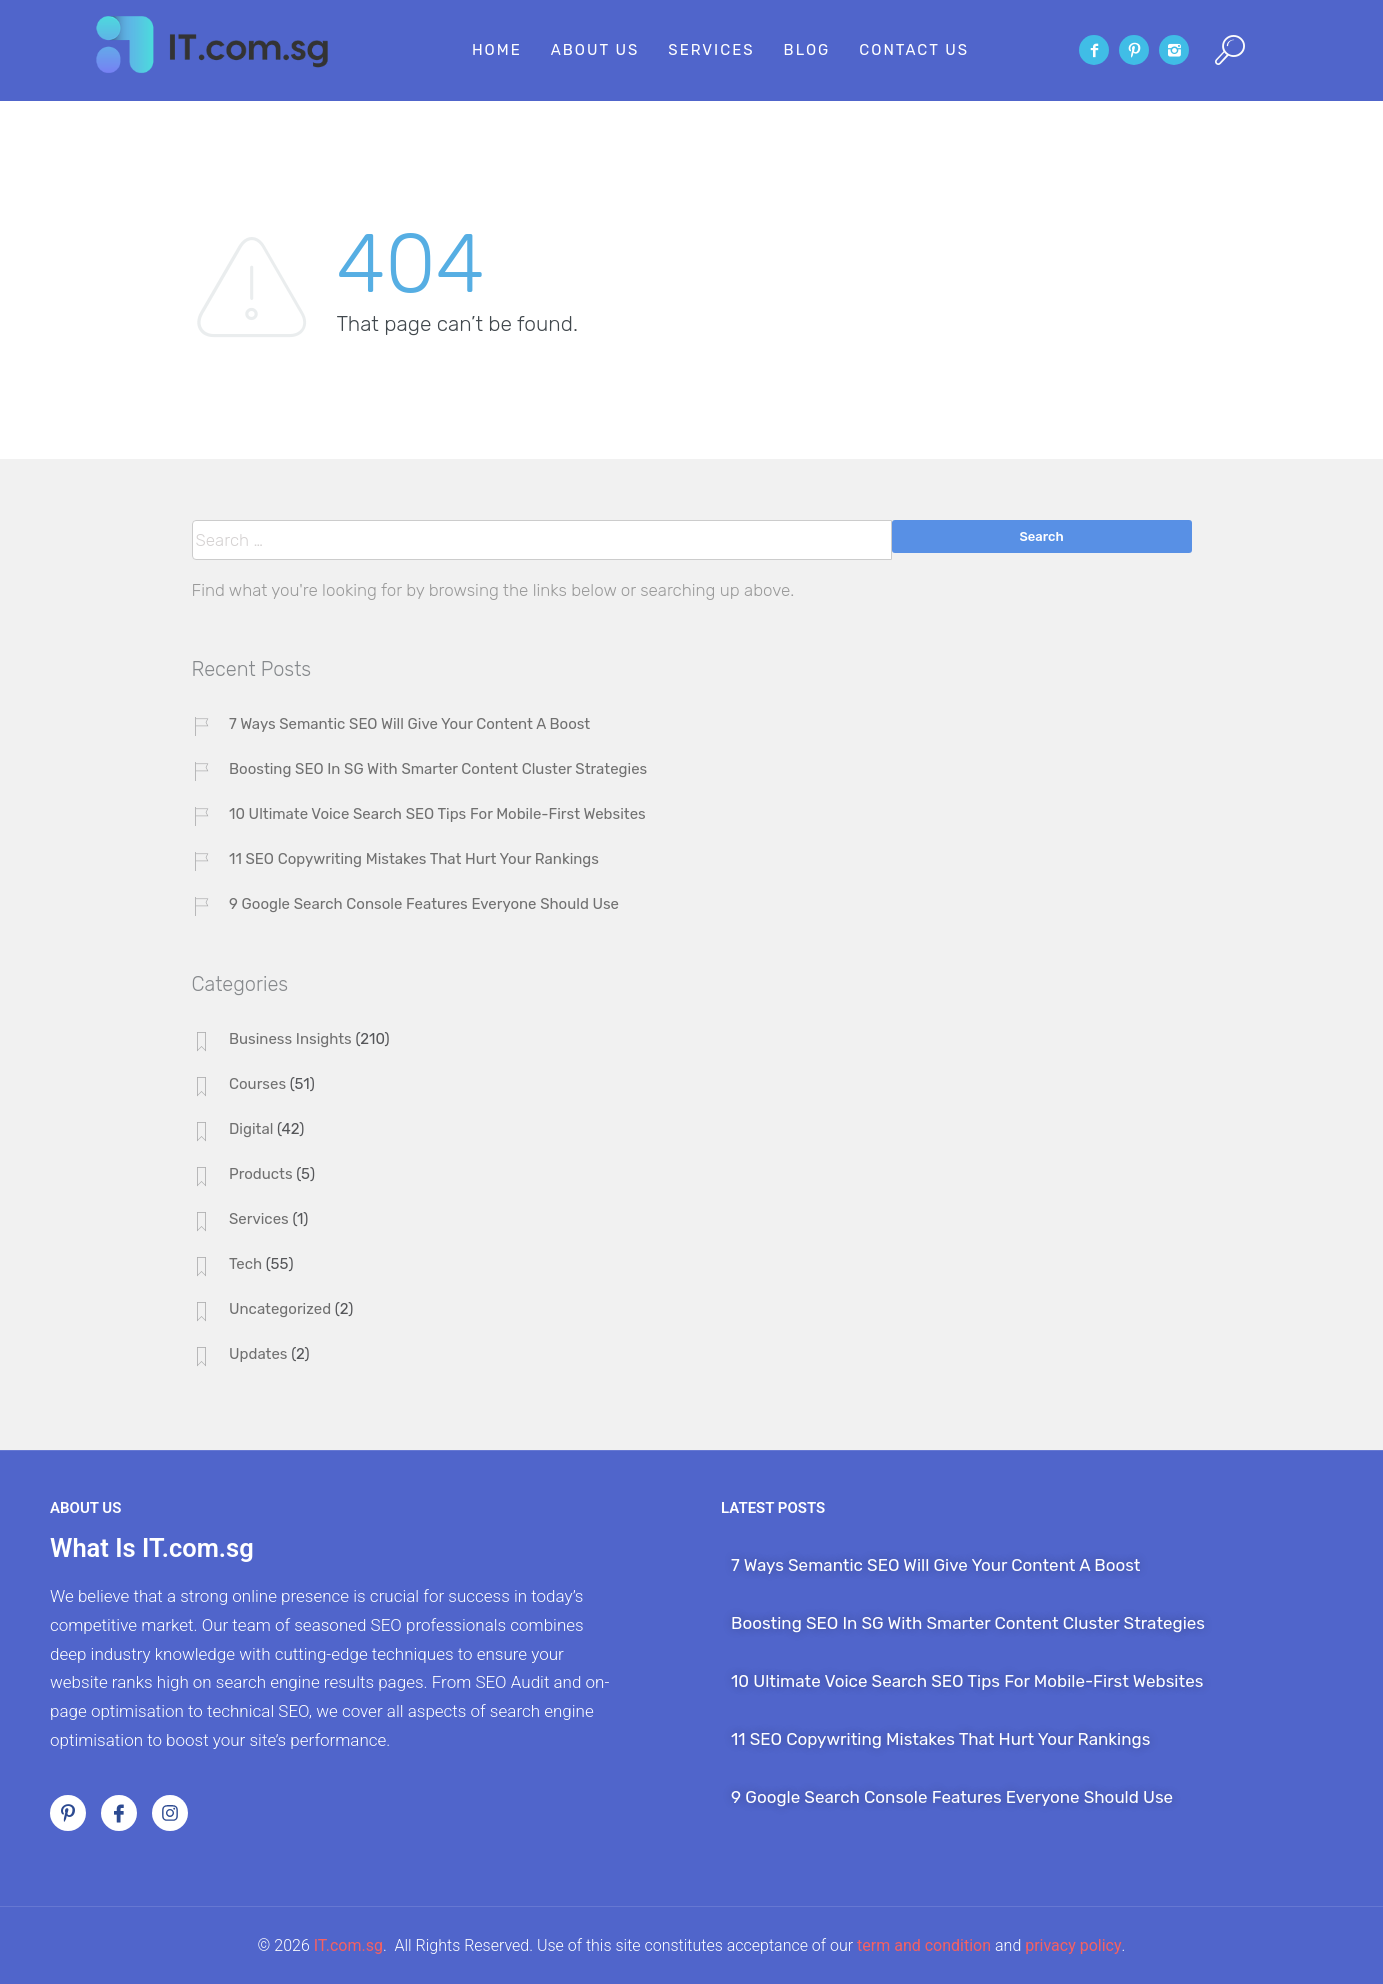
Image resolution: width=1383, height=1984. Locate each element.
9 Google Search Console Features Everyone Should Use (424, 904)
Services (711, 50)
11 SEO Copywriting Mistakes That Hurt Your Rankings (414, 859)
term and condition (924, 1945)
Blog (807, 50)
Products (261, 1174)
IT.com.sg (348, 1945)
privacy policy (1073, 1945)
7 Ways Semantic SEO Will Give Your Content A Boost (409, 724)
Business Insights (290, 1039)
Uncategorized (280, 1309)
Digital (251, 1129)
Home (497, 50)
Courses (257, 1084)
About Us (595, 50)
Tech (245, 1264)
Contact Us (914, 50)
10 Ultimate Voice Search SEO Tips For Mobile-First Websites (437, 814)
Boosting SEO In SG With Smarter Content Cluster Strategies (438, 769)
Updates (258, 1354)
